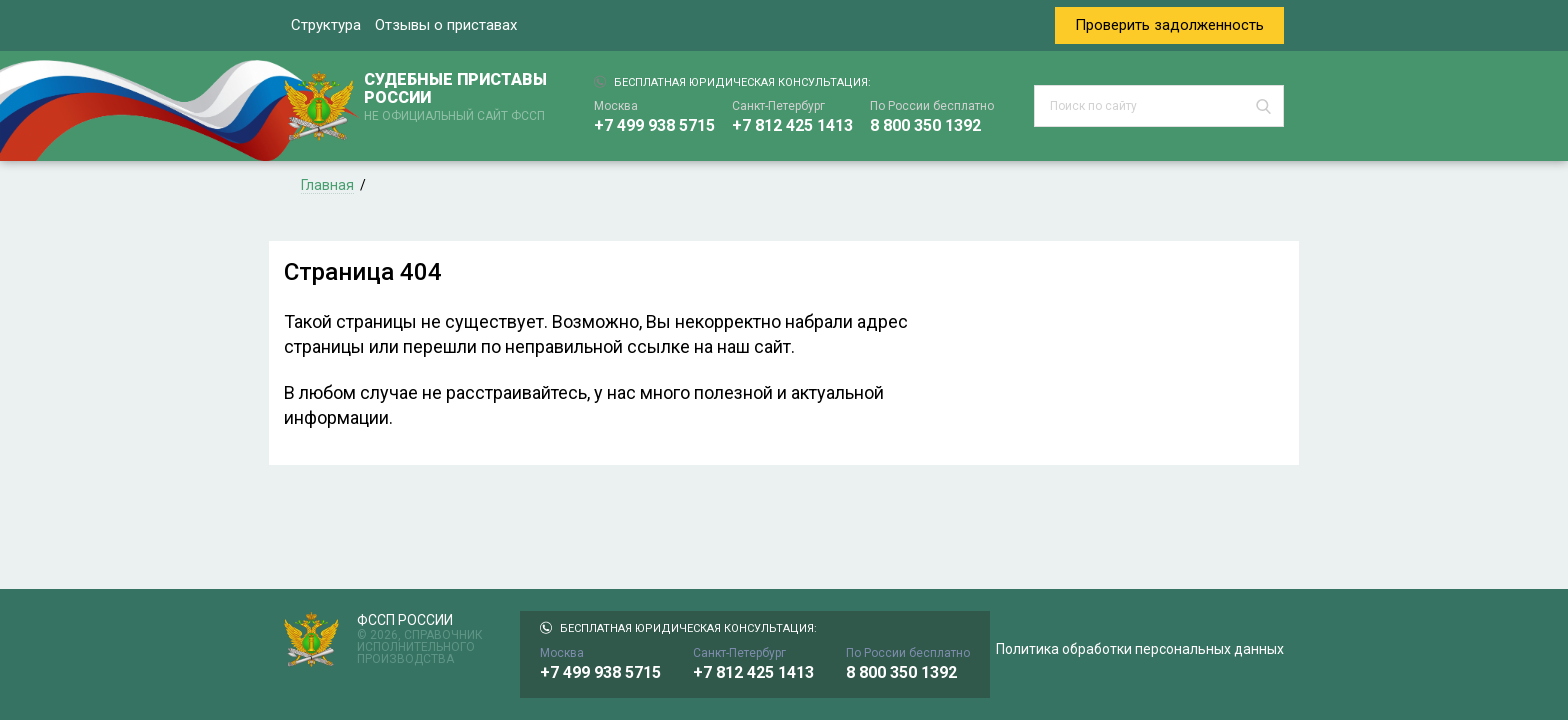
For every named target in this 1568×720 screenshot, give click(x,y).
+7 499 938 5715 (654, 125)
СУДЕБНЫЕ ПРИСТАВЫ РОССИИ (459, 98)
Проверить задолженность (1169, 25)
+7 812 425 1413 (792, 125)
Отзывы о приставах (446, 25)
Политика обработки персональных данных (1140, 649)
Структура (326, 25)
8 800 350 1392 (925, 125)
